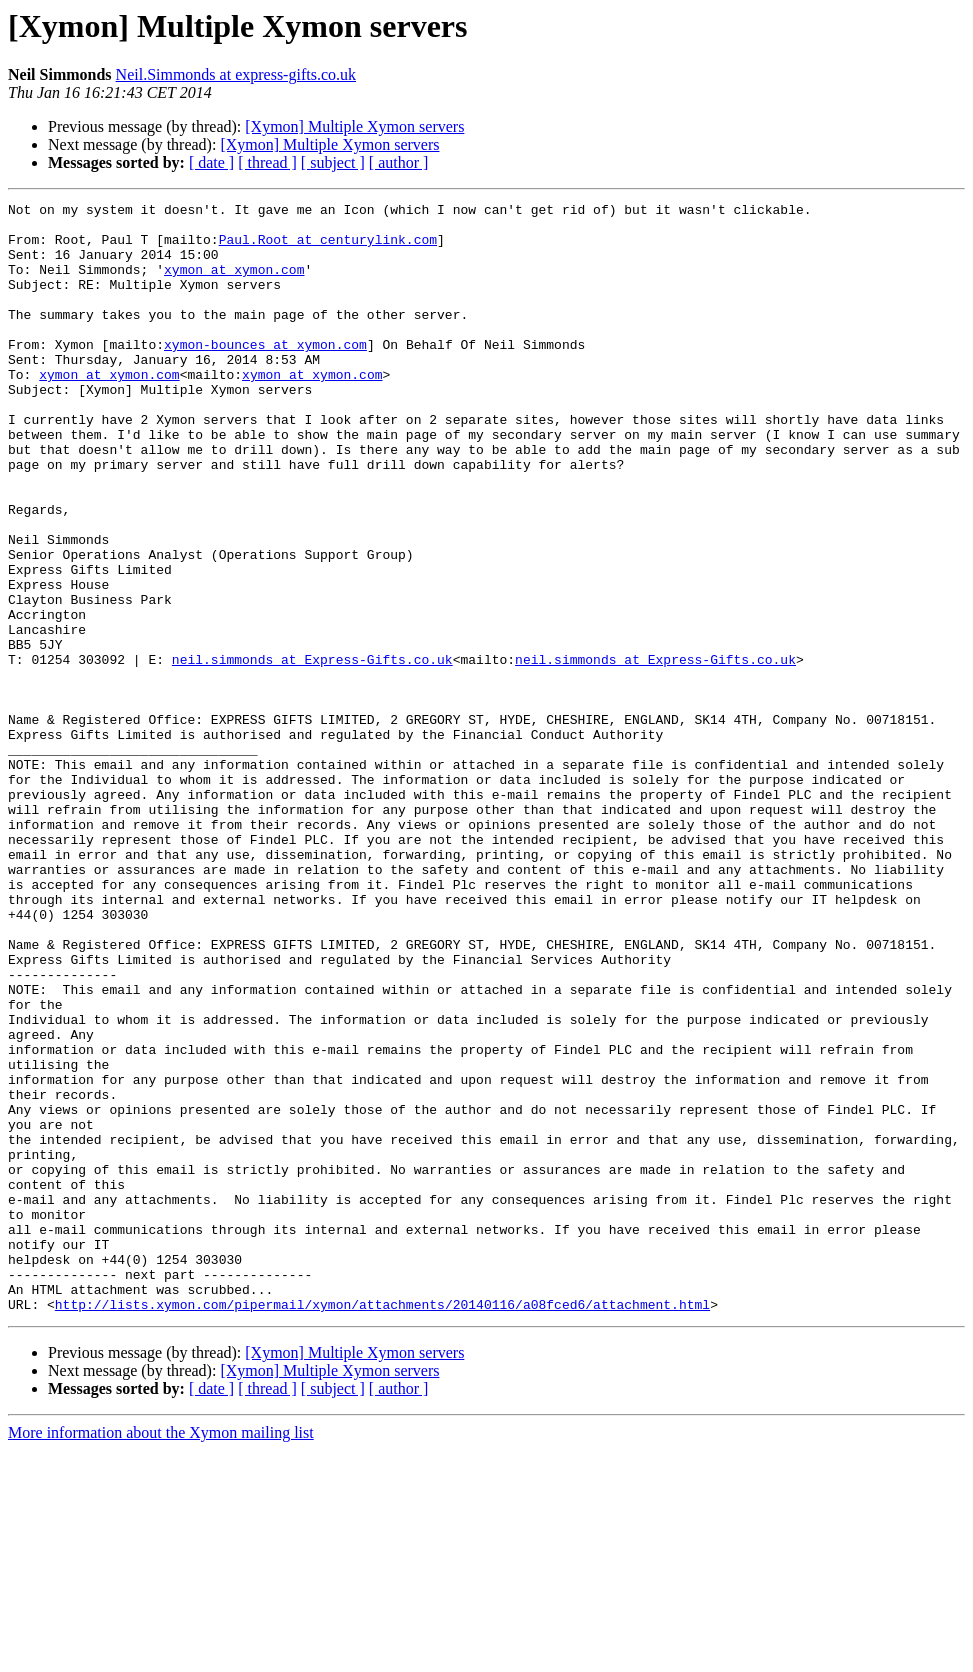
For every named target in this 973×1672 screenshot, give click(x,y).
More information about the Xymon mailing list (161, 1654)
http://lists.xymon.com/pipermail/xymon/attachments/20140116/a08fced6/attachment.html (382, 1526)
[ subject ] (333, 162)
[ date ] (211, 162)
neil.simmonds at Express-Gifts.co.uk (312, 752)
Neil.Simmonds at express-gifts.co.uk (236, 74)
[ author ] (399, 162)
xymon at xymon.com (234, 284)
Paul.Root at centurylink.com (328, 248)
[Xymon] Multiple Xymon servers (354, 126)
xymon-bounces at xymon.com (265, 374)
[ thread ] (267, 162)
